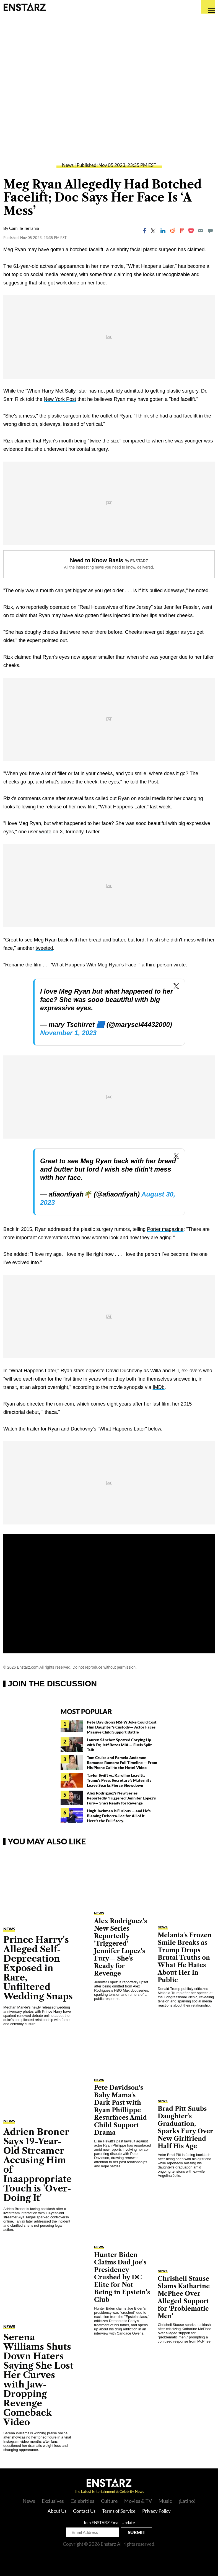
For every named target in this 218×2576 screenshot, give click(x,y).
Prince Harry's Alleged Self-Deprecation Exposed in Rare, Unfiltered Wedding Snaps (38, 1968)
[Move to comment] (210, 231)
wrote (45, 831)
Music (165, 2501)
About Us (57, 2511)
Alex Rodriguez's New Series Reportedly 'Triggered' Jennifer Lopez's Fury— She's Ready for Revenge (121, 1798)
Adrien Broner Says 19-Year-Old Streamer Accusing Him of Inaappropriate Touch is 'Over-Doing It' (37, 2164)
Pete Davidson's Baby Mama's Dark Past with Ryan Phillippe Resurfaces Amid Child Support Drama (120, 2110)
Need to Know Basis (96, 560)
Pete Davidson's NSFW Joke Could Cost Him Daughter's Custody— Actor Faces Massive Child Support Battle (122, 1727)
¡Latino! (187, 2501)
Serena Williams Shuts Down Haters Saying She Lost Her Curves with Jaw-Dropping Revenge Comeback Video (38, 2379)
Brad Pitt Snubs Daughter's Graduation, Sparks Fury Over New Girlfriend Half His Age (185, 2127)
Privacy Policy (156, 2511)
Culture (109, 2501)
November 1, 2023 (68, 1033)
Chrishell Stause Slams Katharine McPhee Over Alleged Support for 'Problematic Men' (184, 2297)
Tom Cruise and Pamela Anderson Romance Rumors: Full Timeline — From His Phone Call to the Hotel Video (122, 1762)
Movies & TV (138, 2501)
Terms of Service (119, 2511)
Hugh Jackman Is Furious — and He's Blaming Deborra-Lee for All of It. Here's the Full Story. (118, 1815)
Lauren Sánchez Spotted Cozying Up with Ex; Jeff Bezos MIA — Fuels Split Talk (119, 1744)
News (68, 165)
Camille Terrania (24, 228)
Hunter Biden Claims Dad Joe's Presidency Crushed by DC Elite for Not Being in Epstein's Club (122, 2277)
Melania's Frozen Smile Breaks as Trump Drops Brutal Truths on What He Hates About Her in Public (185, 1957)
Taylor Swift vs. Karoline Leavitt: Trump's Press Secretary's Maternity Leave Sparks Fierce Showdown (119, 1780)
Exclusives (53, 2501)
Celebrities (82, 2501)
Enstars (24, 7)
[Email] (200, 231)
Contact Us (84, 2511)
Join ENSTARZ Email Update (109, 2522)
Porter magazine (165, 1229)
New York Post (60, 399)
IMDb (159, 1387)
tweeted (44, 948)
